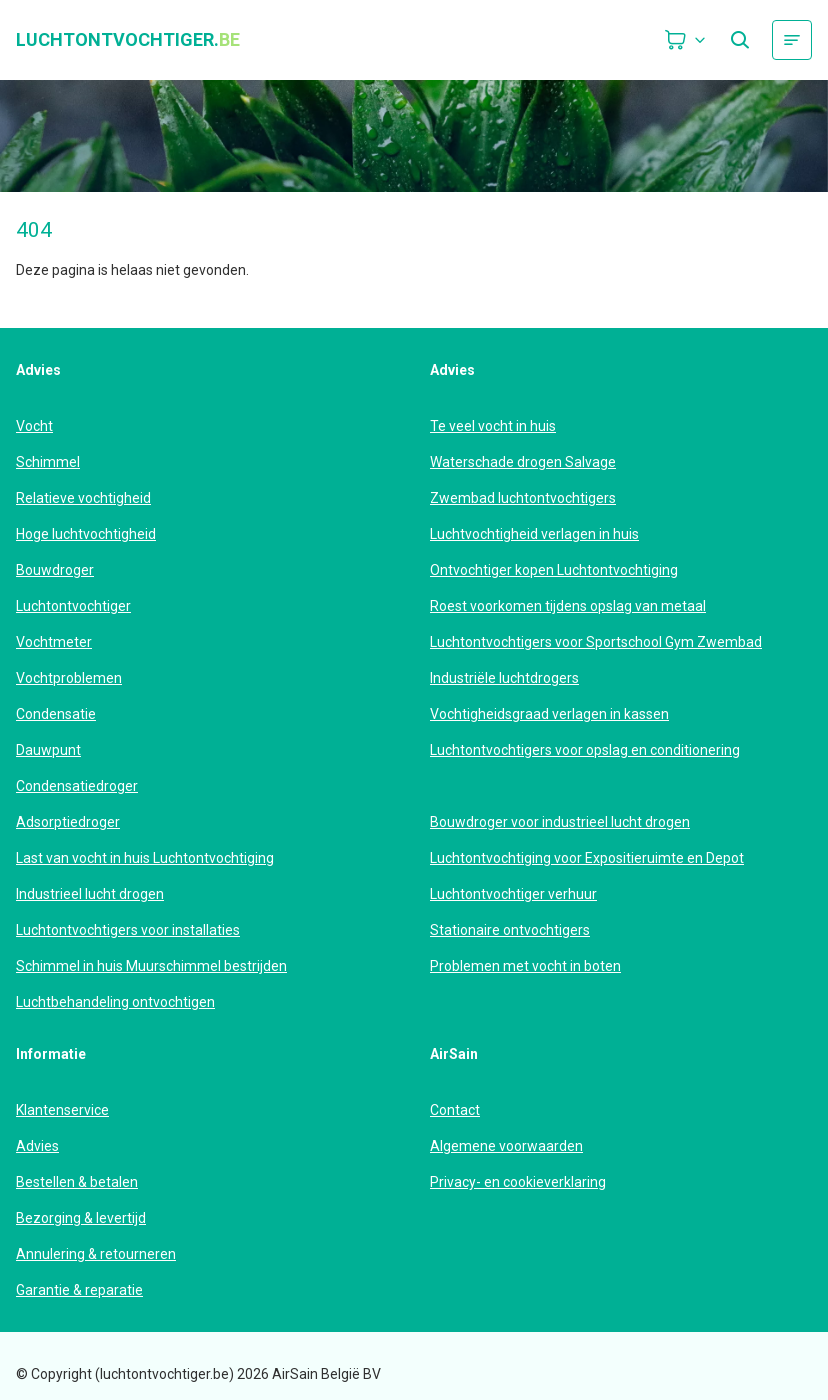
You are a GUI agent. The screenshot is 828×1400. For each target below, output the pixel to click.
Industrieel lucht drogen (90, 894)
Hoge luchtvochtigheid (86, 534)
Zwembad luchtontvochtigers (523, 498)
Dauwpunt (48, 750)
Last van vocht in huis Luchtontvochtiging (145, 858)
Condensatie (56, 714)
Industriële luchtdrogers (504, 678)
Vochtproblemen (69, 678)
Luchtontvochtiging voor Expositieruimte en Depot (587, 858)
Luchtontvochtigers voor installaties (128, 930)
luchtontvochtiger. (128, 40)
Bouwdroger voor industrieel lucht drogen (560, 822)
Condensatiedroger (77, 786)
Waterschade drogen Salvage (523, 462)
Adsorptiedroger (68, 822)
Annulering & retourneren (96, 1254)
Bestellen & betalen (77, 1182)
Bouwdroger (55, 570)
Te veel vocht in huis (493, 426)
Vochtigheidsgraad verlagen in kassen (549, 714)
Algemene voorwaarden (506, 1146)
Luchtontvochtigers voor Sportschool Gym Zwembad (596, 642)
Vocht (34, 426)
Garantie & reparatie (79, 1290)
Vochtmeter (54, 642)
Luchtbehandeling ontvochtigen (115, 1002)
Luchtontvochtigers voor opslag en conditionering (585, 750)
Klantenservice (62, 1110)
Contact (455, 1110)
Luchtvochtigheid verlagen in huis (534, 534)
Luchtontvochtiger (73, 606)
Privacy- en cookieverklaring (518, 1182)
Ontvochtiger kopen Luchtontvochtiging (554, 570)
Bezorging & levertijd (81, 1218)
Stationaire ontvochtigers (510, 930)
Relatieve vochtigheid (83, 498)
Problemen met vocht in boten (525, 966)
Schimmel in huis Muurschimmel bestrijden (151, 966)
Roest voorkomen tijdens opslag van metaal (568, 606)
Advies (37, 1146)
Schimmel (48, 462)
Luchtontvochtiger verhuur (513, 894)
